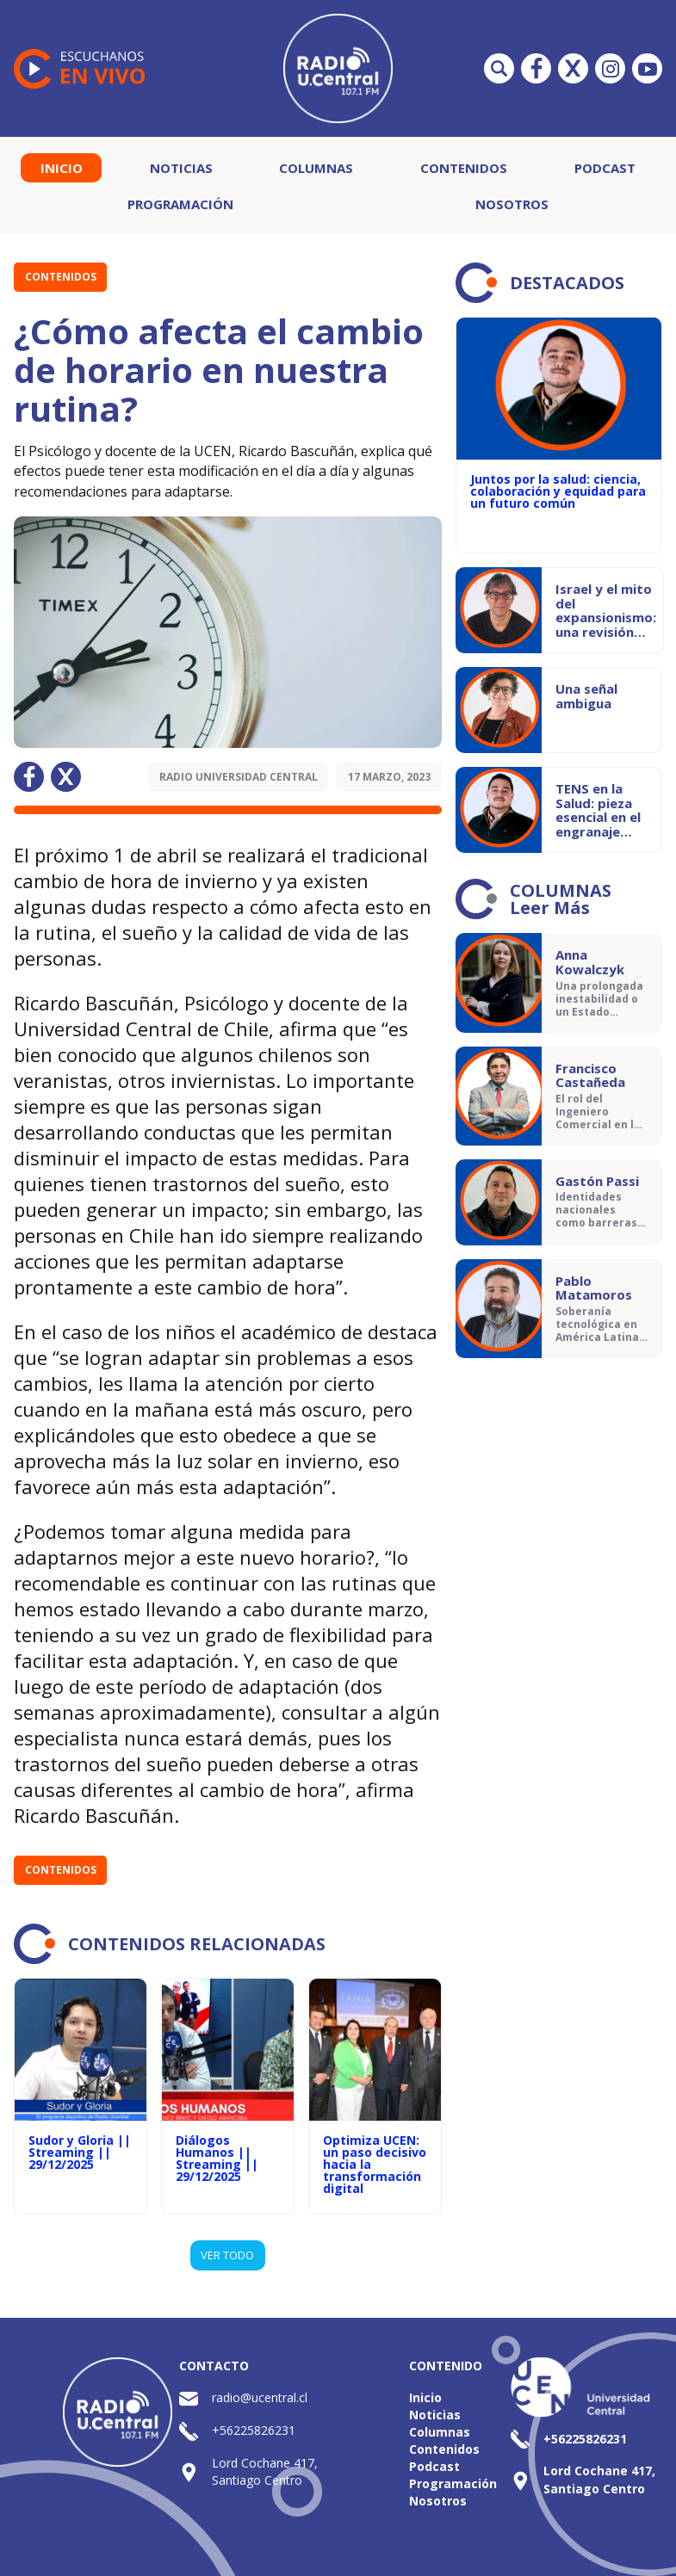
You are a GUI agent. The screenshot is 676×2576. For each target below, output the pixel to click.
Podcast (605, 167)
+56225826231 (253, 2430)
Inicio (61, 167)
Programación (180, 204)
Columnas (316, 167)
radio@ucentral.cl (259, 2397)
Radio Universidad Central (238, 776)
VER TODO (227, 2255)
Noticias (181, 167)
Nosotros (512, 204)
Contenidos (463, 167)
